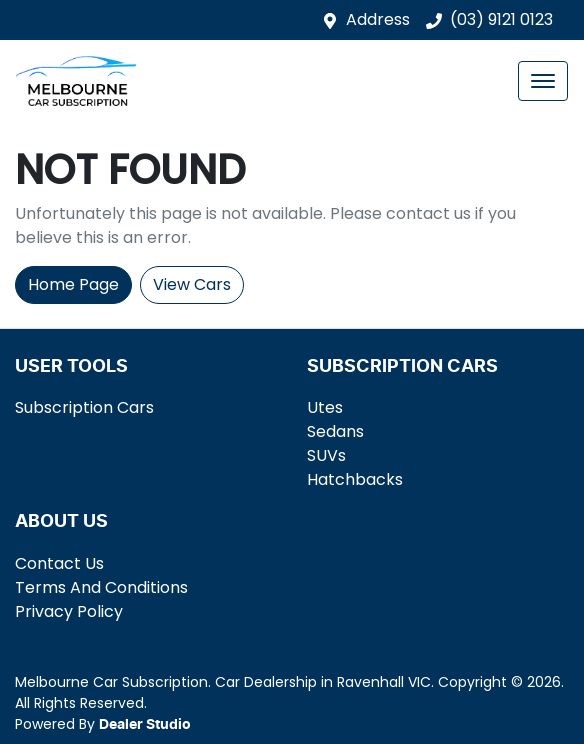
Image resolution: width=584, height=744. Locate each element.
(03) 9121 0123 (501, 19)
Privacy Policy (69, 611)
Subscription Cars (84, 407)
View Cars (192, 284)
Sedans (335, 431)
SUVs (326, 455)
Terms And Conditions (101, 587)
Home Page (73, 284)
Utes (325, 407)
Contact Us (59, 563)
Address (378, 19)
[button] (543, 81)
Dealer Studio (145, 725)
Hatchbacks (355, 479)
